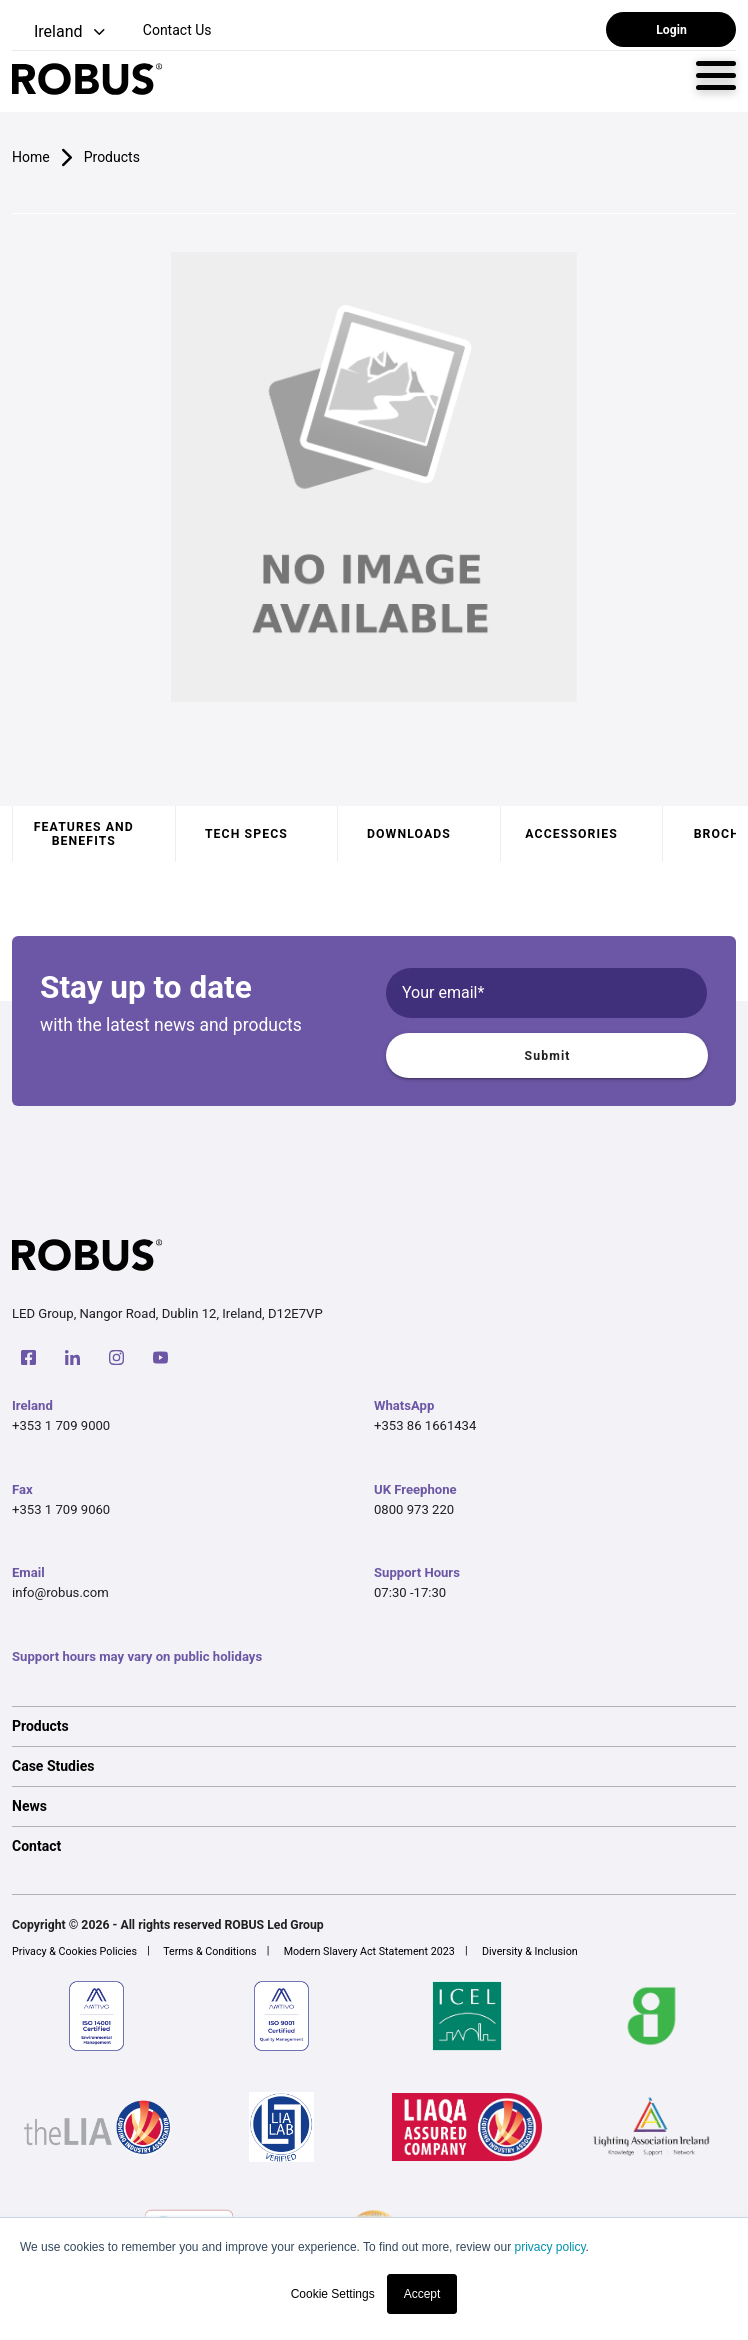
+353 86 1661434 (425, 1425)
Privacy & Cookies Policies (74, 1951)
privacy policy (549, 2247)
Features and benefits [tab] (84, 834)
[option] (374, 1726)
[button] (60, 32)
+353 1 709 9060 (61, 1509)
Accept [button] (422, 2294)
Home (31, 157)
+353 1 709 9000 (61, 1425)
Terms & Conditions (209, 1951)
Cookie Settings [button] (333, 2294)
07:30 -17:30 (410, 1592)
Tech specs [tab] (246, 834)
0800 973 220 (414, 1509)
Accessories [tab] (571, 834)
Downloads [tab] (409, 834)
